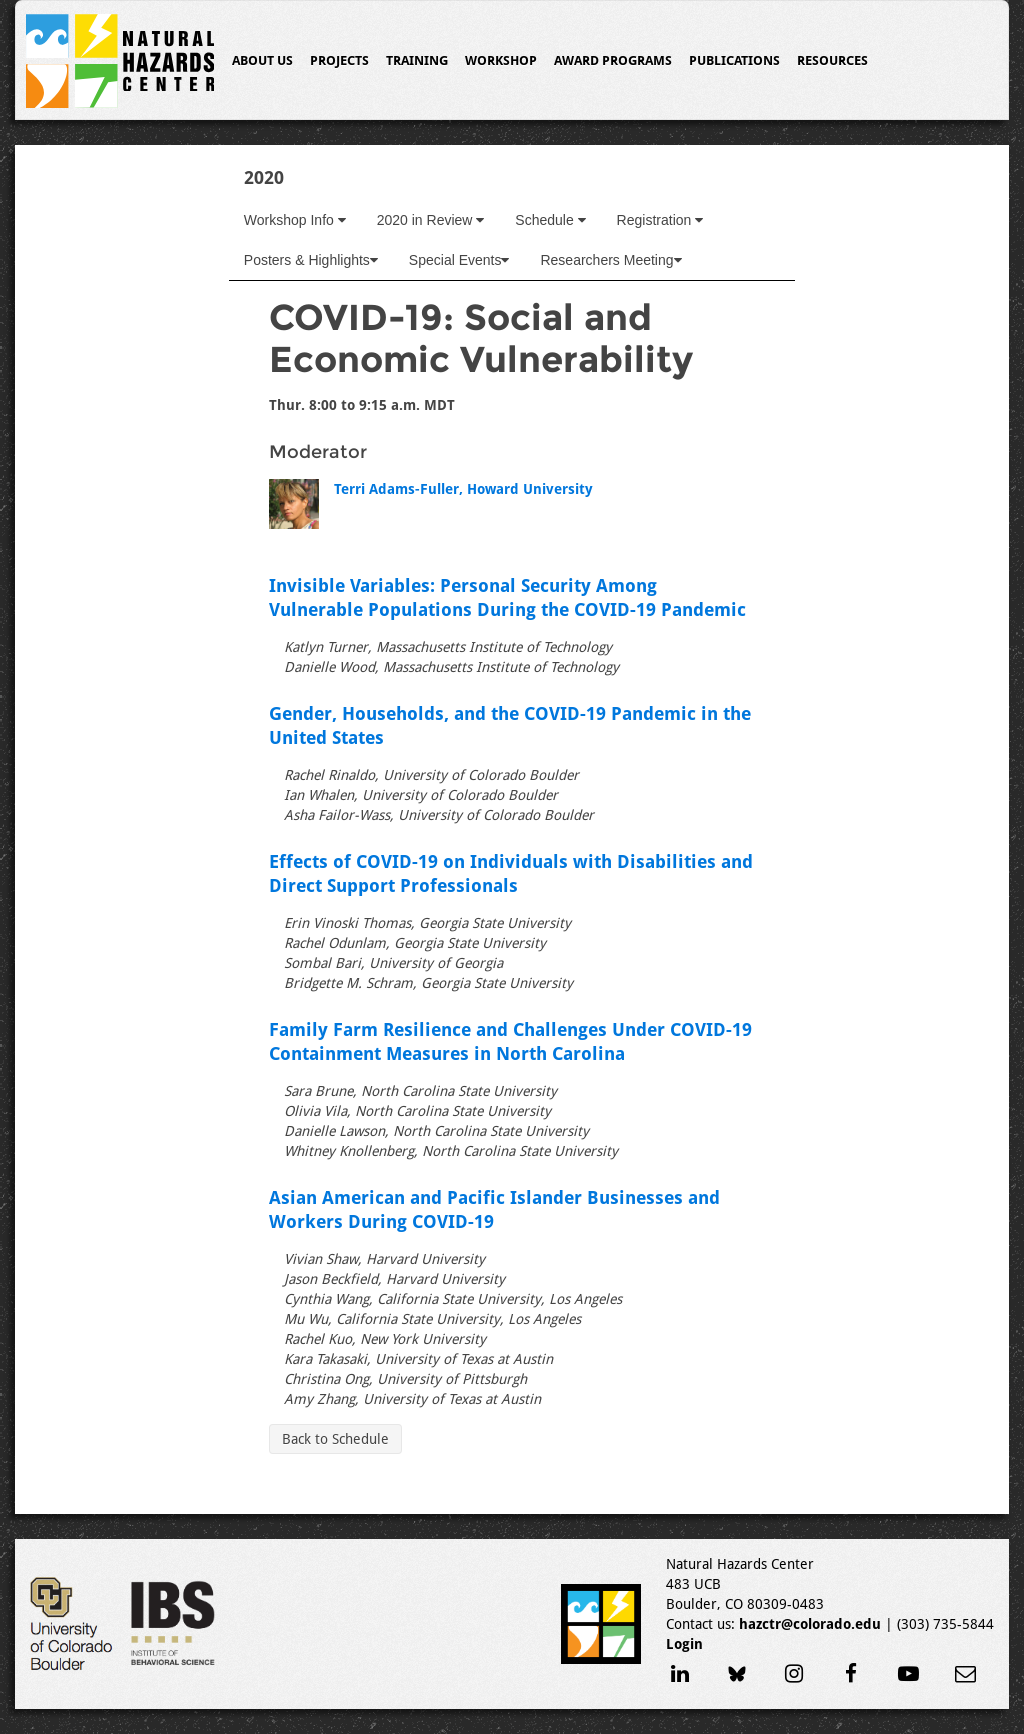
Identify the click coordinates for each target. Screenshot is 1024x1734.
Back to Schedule (335, 1439)
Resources (832, 60)
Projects (339, 60)
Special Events (459, 260)
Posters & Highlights (311, 260)
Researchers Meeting (610, 260)
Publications (734, 60)
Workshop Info (295, 220)
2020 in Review (431, 220)
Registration (660, 220)
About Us (262, 60)
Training (417, 60)
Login (684, 1644)
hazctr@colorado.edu (810, 1624)
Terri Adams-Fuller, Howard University (463, 489)
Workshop (501, 60)
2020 (264, 177)
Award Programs (613, 60)
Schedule (550, 220)
